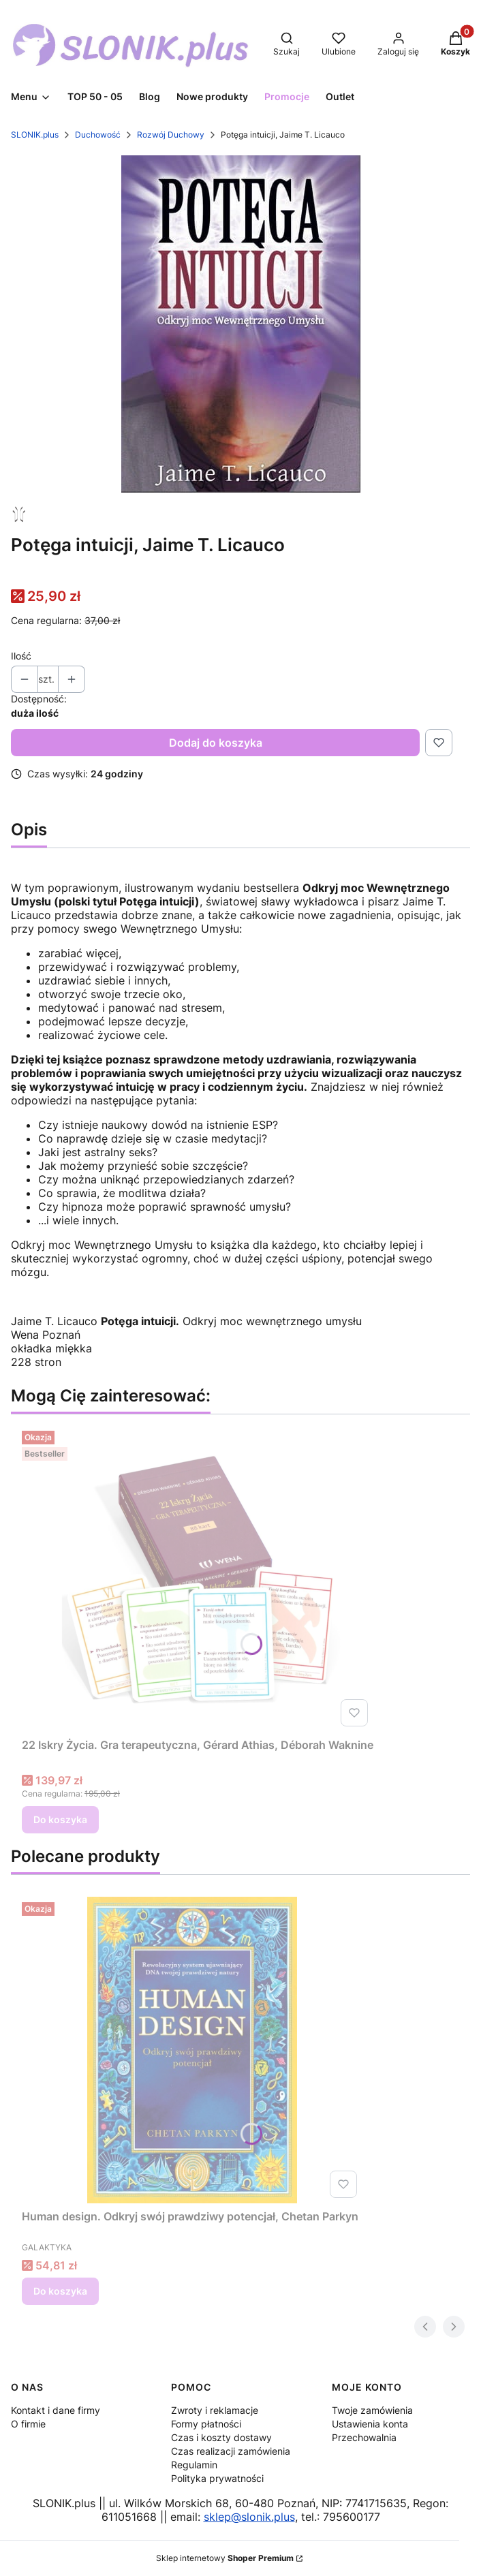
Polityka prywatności (217, 2478)
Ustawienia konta (370, 2424)
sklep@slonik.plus (249, 2517)
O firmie (28, 2424)
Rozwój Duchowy (170, 134)
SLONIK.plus (35, 134)
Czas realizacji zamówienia (230, 2451)
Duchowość (98, 134)
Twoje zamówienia (372, 2410)
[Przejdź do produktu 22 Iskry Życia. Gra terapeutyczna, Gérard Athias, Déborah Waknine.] (197, 1578)
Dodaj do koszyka (215, 742)
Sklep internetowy (225, 2558)
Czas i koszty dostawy (221, 2437)
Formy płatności (206, 2424)
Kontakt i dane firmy (55, 2410)
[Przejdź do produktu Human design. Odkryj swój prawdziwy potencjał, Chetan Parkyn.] (192, 2050)
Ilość (21, 656)
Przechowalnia (364, 2437)
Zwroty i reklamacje (214, 2410)
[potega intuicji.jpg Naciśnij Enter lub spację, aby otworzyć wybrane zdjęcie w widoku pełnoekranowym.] (240, 324)
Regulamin (194, 2464)
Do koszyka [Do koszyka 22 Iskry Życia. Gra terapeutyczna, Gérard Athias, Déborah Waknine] (60, 1819)
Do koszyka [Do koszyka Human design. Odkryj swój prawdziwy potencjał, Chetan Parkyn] (60, 2291)
